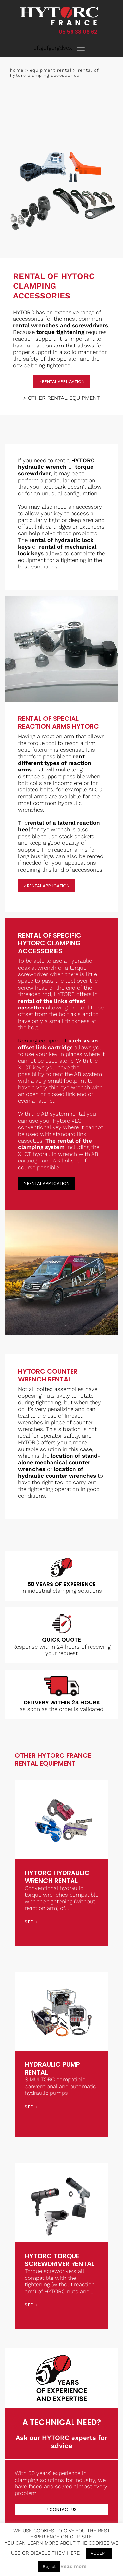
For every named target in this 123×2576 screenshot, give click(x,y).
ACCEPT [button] (99, 2553)
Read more (73, 2566)
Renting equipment (42, 1040)
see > (31, 1922)
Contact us (63, 2509)
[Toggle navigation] (81, 48)
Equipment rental (51, 70)
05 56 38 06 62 (78, 32)
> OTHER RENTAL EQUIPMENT (61, 398)
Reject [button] (49, 2566)
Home (16, 70)
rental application (63, 382)
